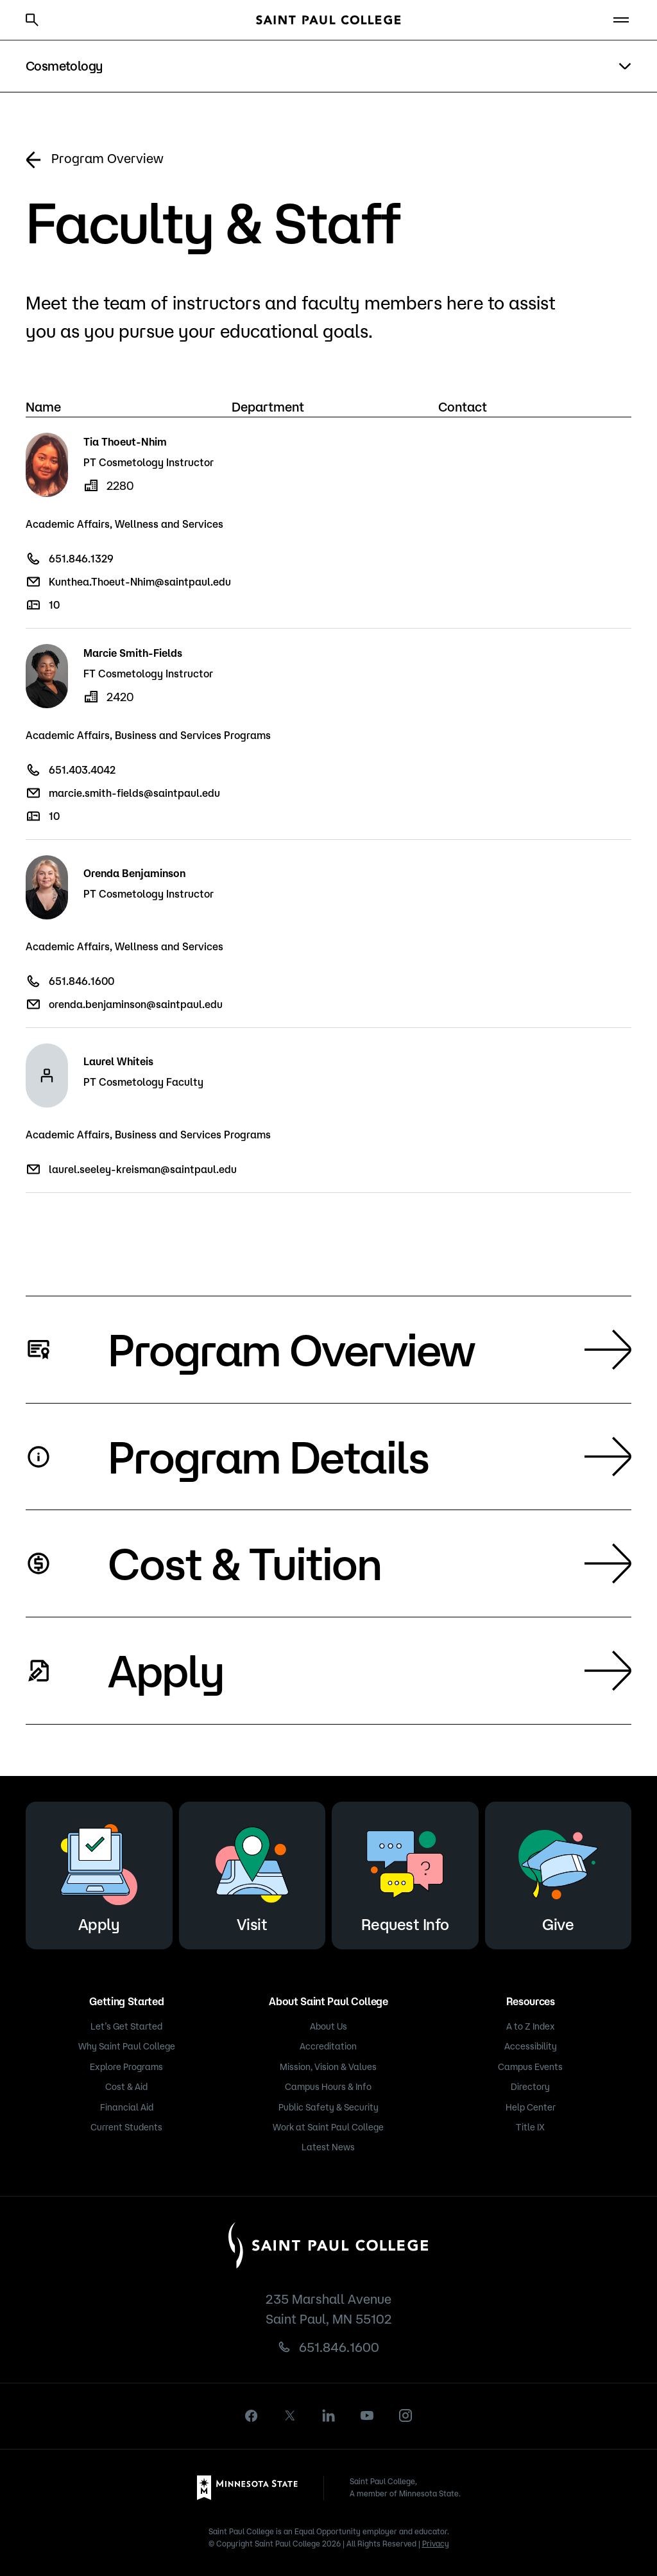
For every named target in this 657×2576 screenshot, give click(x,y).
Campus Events (530, 2067)
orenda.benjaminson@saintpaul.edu (136, 1004)
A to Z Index (530, 2026)
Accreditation (328, 2046)
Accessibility (530, 2046)
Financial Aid (126, 2107)
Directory (530, 2087)
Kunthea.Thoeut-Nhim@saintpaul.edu (140, 581)
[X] (290, 2415)
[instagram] (405, 2415)
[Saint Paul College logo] (328, 19)
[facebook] (251, 2416)
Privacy (435, 2543)
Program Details (369, 1456)
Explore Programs (126, 2067)
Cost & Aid (126, 2087)
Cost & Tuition (369, 1562)
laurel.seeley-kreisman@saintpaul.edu (143, 1169)
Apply (369, 1670)
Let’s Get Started (126, 2026)
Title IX (530, 2127)
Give (558, 1873)
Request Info (405, 1873)
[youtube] (367, 2415)
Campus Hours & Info (328, 2087)
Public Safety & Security (328, 2107)
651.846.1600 (81, 981)
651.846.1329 (81, 558)
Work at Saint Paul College (328, 2127)
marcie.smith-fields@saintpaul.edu (134, 793)
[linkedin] (328, 2415)
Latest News (328, 2147)
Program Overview (95, 160)
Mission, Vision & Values (328, 2067)
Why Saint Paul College (126, 2046)
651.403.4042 (82, 770)
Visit (252, 1873)
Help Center (531, 2107)
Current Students (126, 2127)
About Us (328, 2026)
